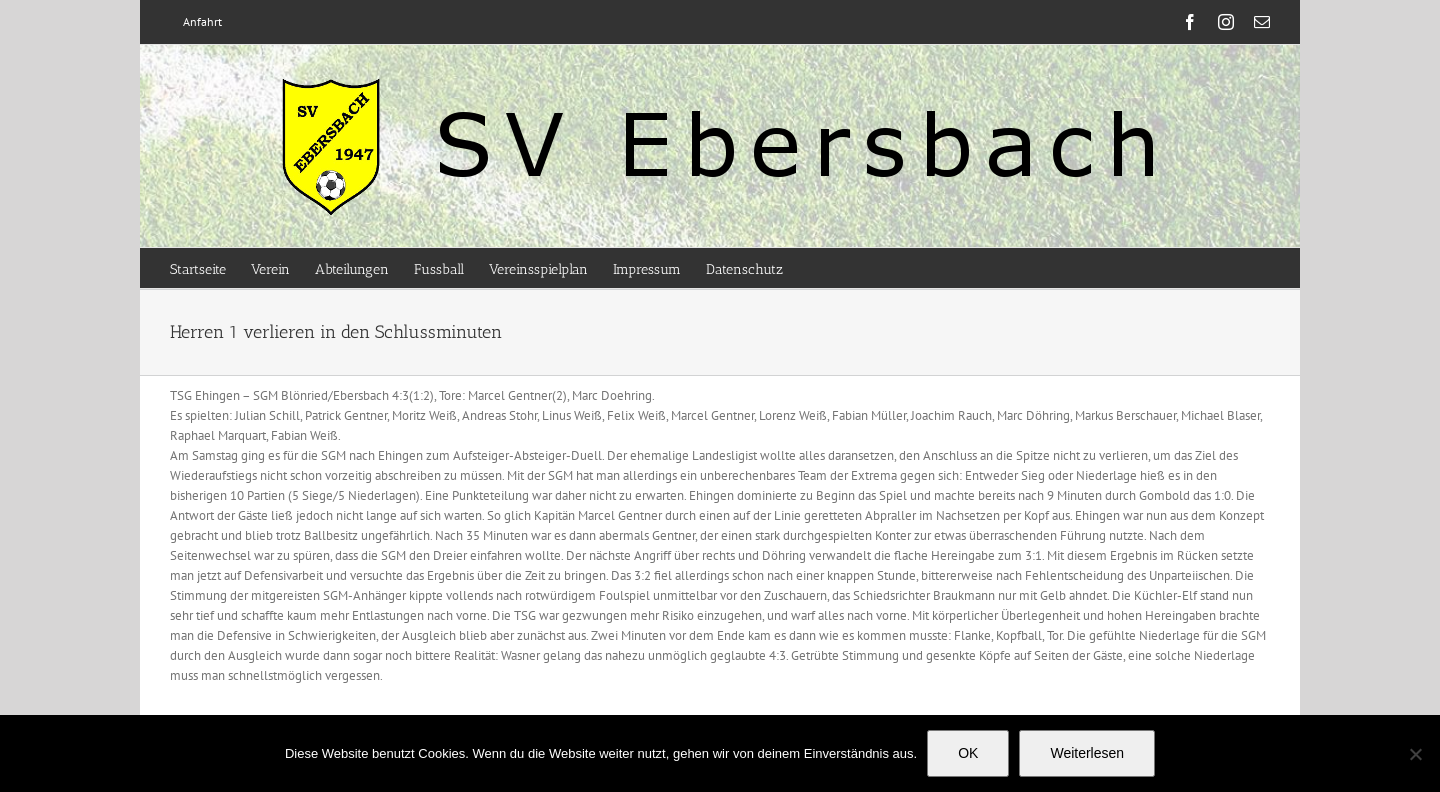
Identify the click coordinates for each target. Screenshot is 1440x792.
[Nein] (1415, 754)
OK (968, 753)
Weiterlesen (1087, 753)
